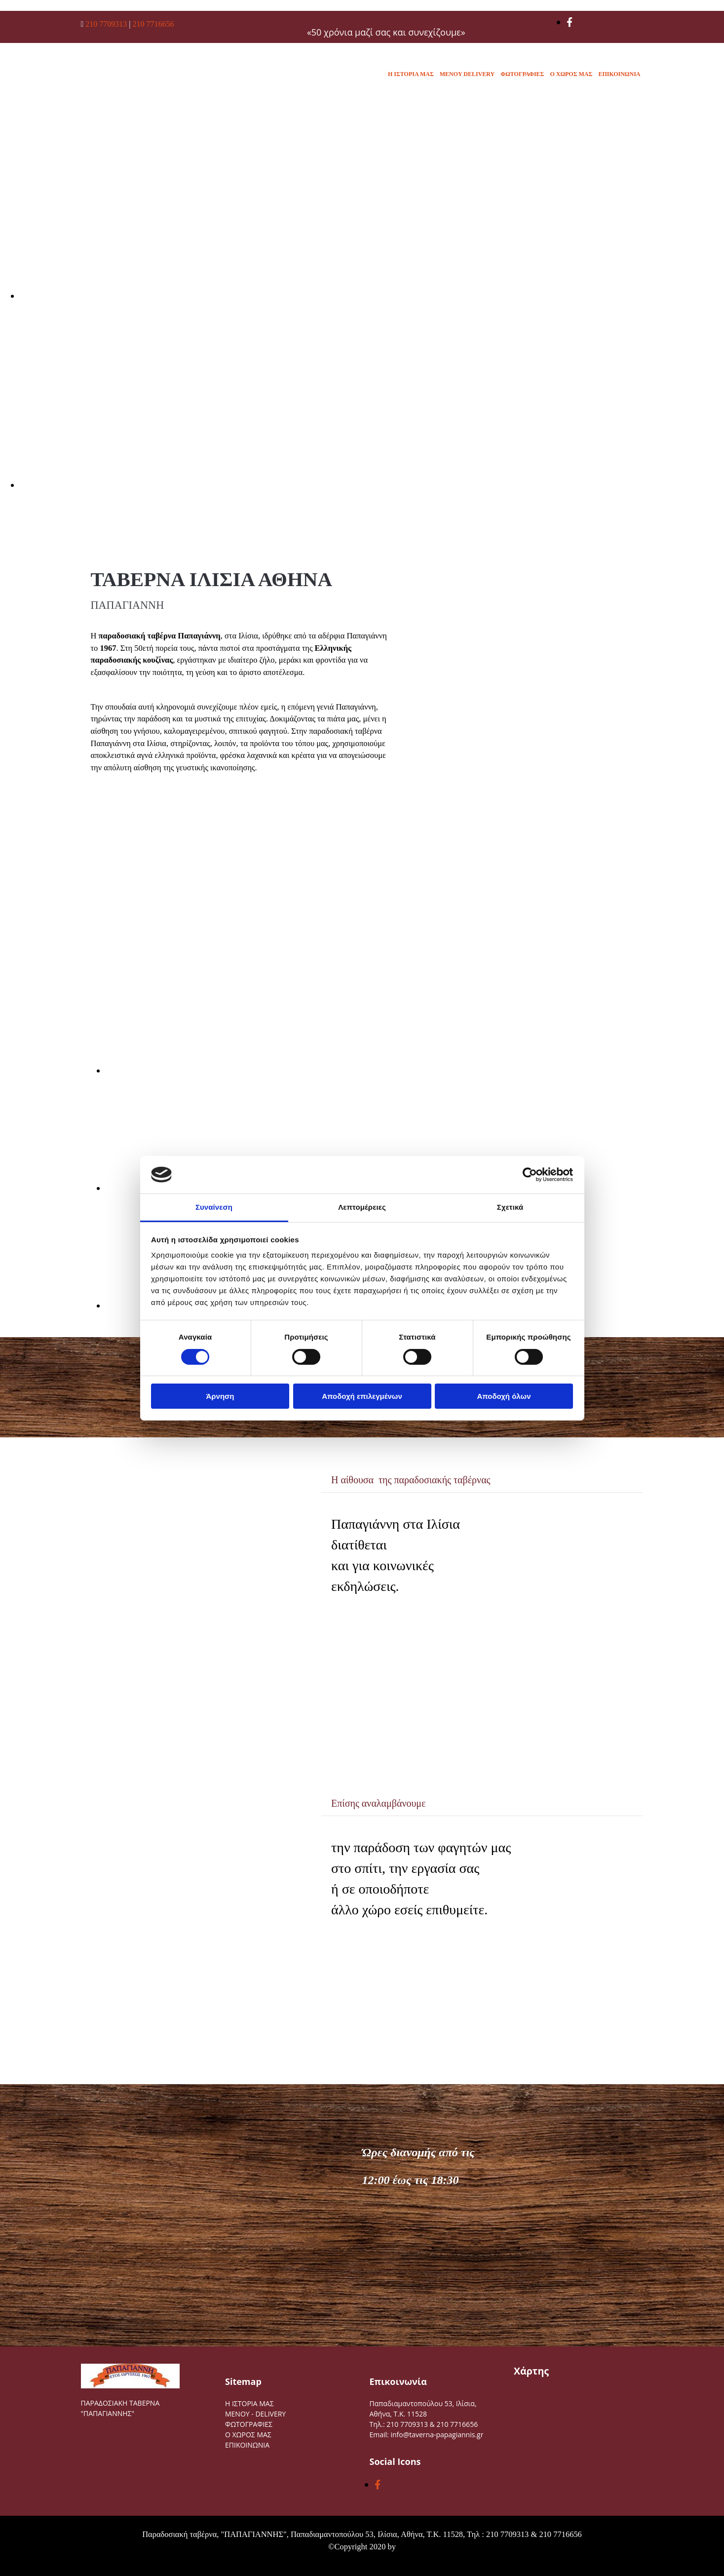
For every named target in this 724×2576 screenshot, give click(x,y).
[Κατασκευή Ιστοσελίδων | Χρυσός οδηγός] (15, 2565)
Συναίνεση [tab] (213, 1207)
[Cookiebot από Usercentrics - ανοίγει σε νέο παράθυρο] (530, 1174)
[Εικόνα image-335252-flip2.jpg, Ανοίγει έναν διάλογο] (197, 1070)
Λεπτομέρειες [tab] (362, 1207)
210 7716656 (153, 24)
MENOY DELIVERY (467, 74)
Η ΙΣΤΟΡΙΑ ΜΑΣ (411, 74)
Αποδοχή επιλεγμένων (362, 1396)
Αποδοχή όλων (504, 1396)
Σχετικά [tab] (510, 1207)
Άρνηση (220, 1396)
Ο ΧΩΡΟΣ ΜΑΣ (571, 74)
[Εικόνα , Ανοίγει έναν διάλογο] (316, 295)
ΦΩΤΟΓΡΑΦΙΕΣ (522, 74)
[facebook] (569, 22)
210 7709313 (107, 24)
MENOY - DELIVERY (255, 2413)
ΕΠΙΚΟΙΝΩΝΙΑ (619, 74)
